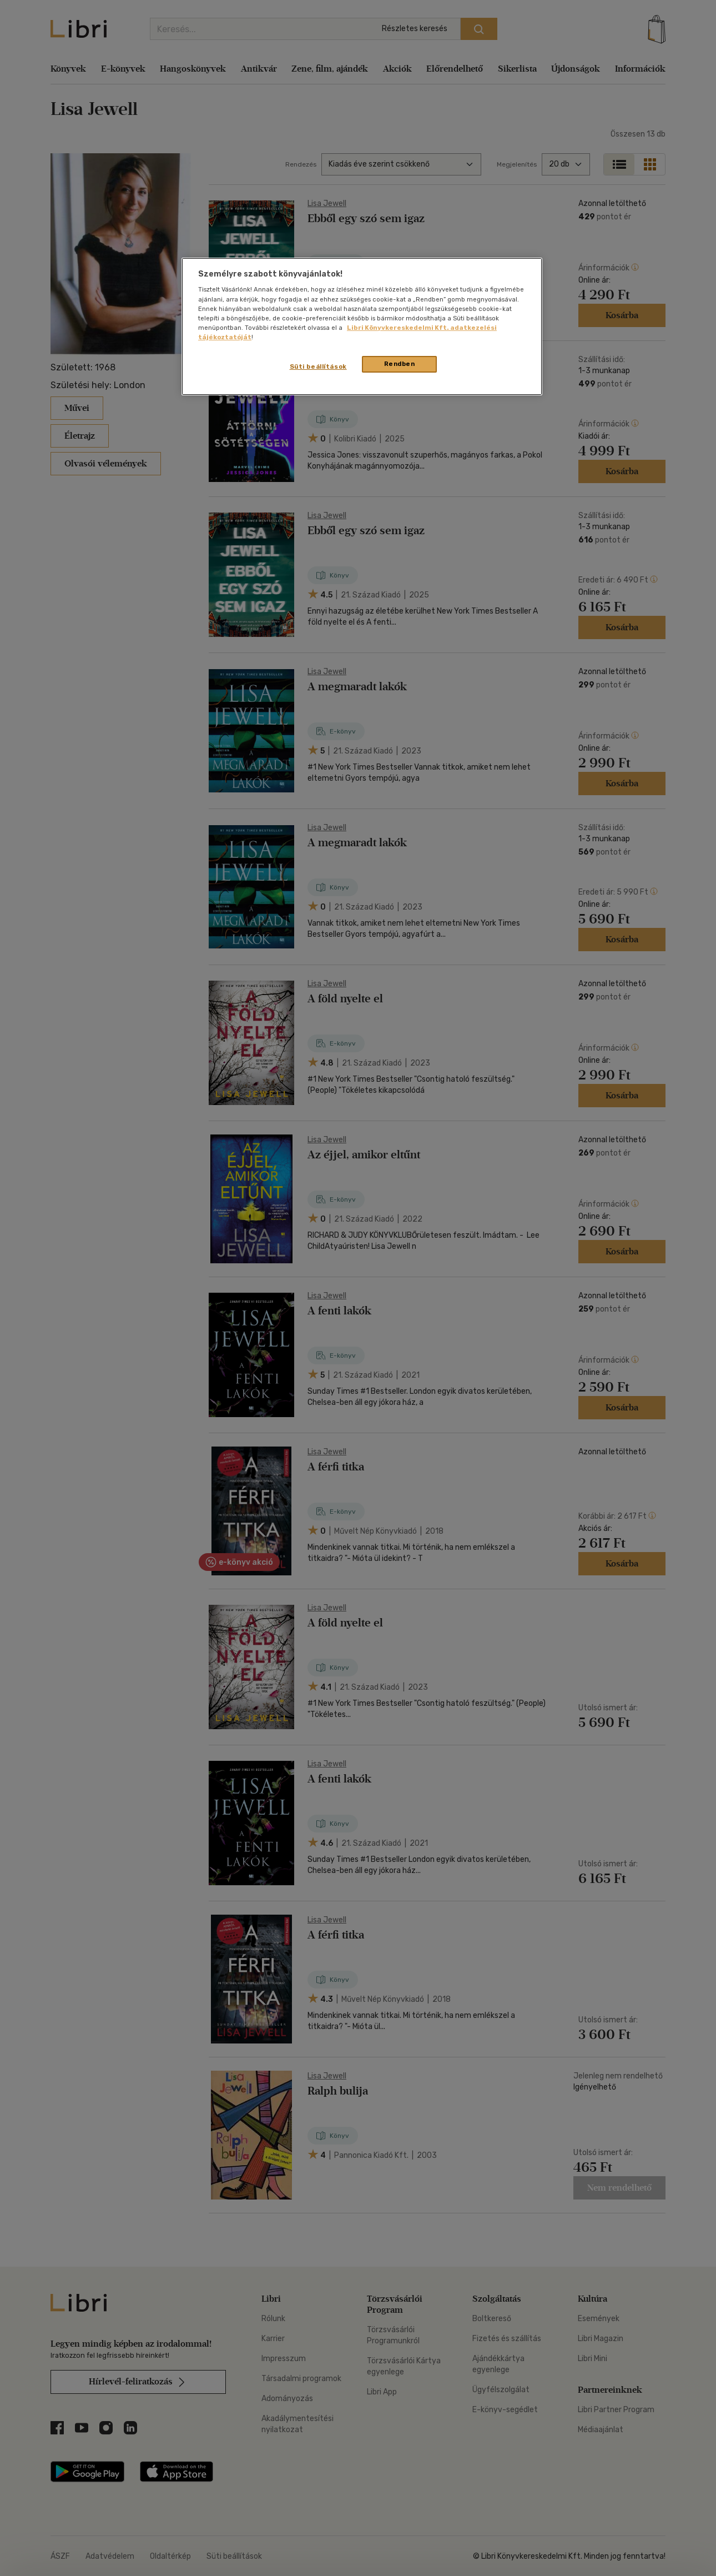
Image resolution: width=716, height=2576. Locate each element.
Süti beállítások (318, 366)
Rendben (399, 364)
